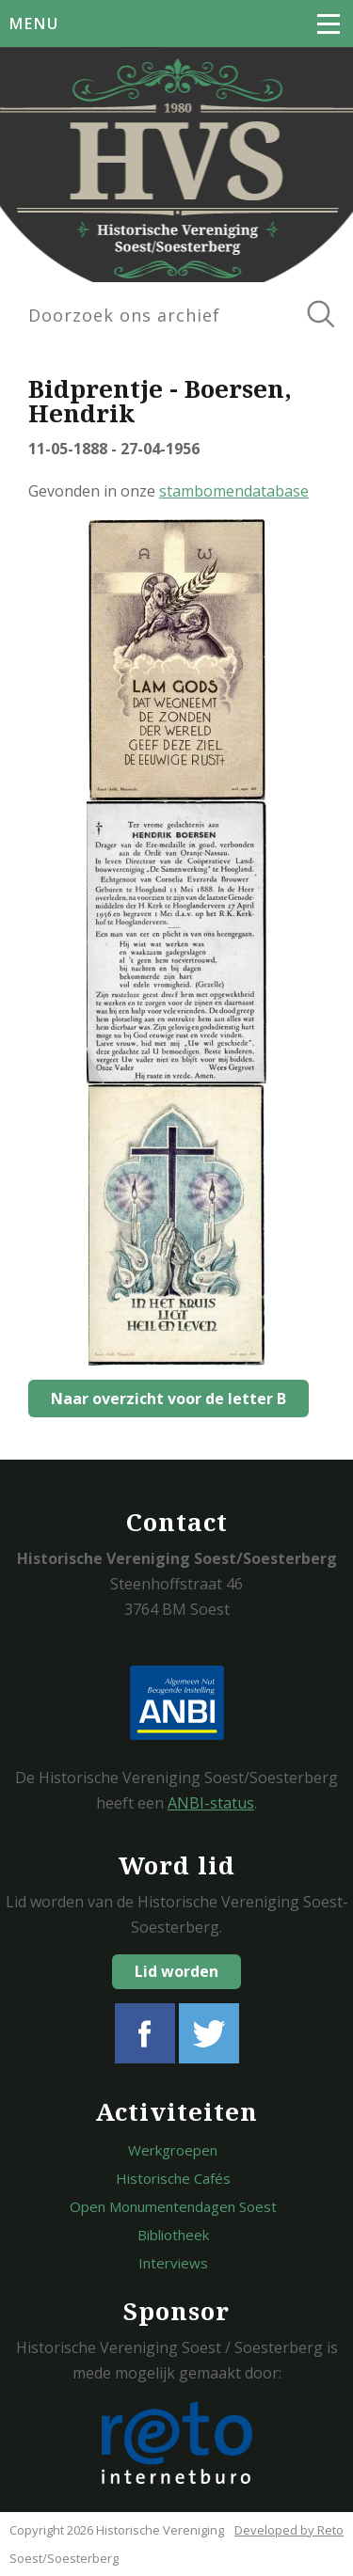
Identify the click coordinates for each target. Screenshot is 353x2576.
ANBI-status (211, 1803)
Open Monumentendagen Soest (173, 2206)
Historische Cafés (173, 2178)
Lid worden (176, 1971)
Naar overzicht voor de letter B (168, 1398)
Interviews (173, 2262)
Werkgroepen (172, 2150)
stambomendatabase (234, 491)
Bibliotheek (173, 2234)
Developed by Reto (289, 2529)
